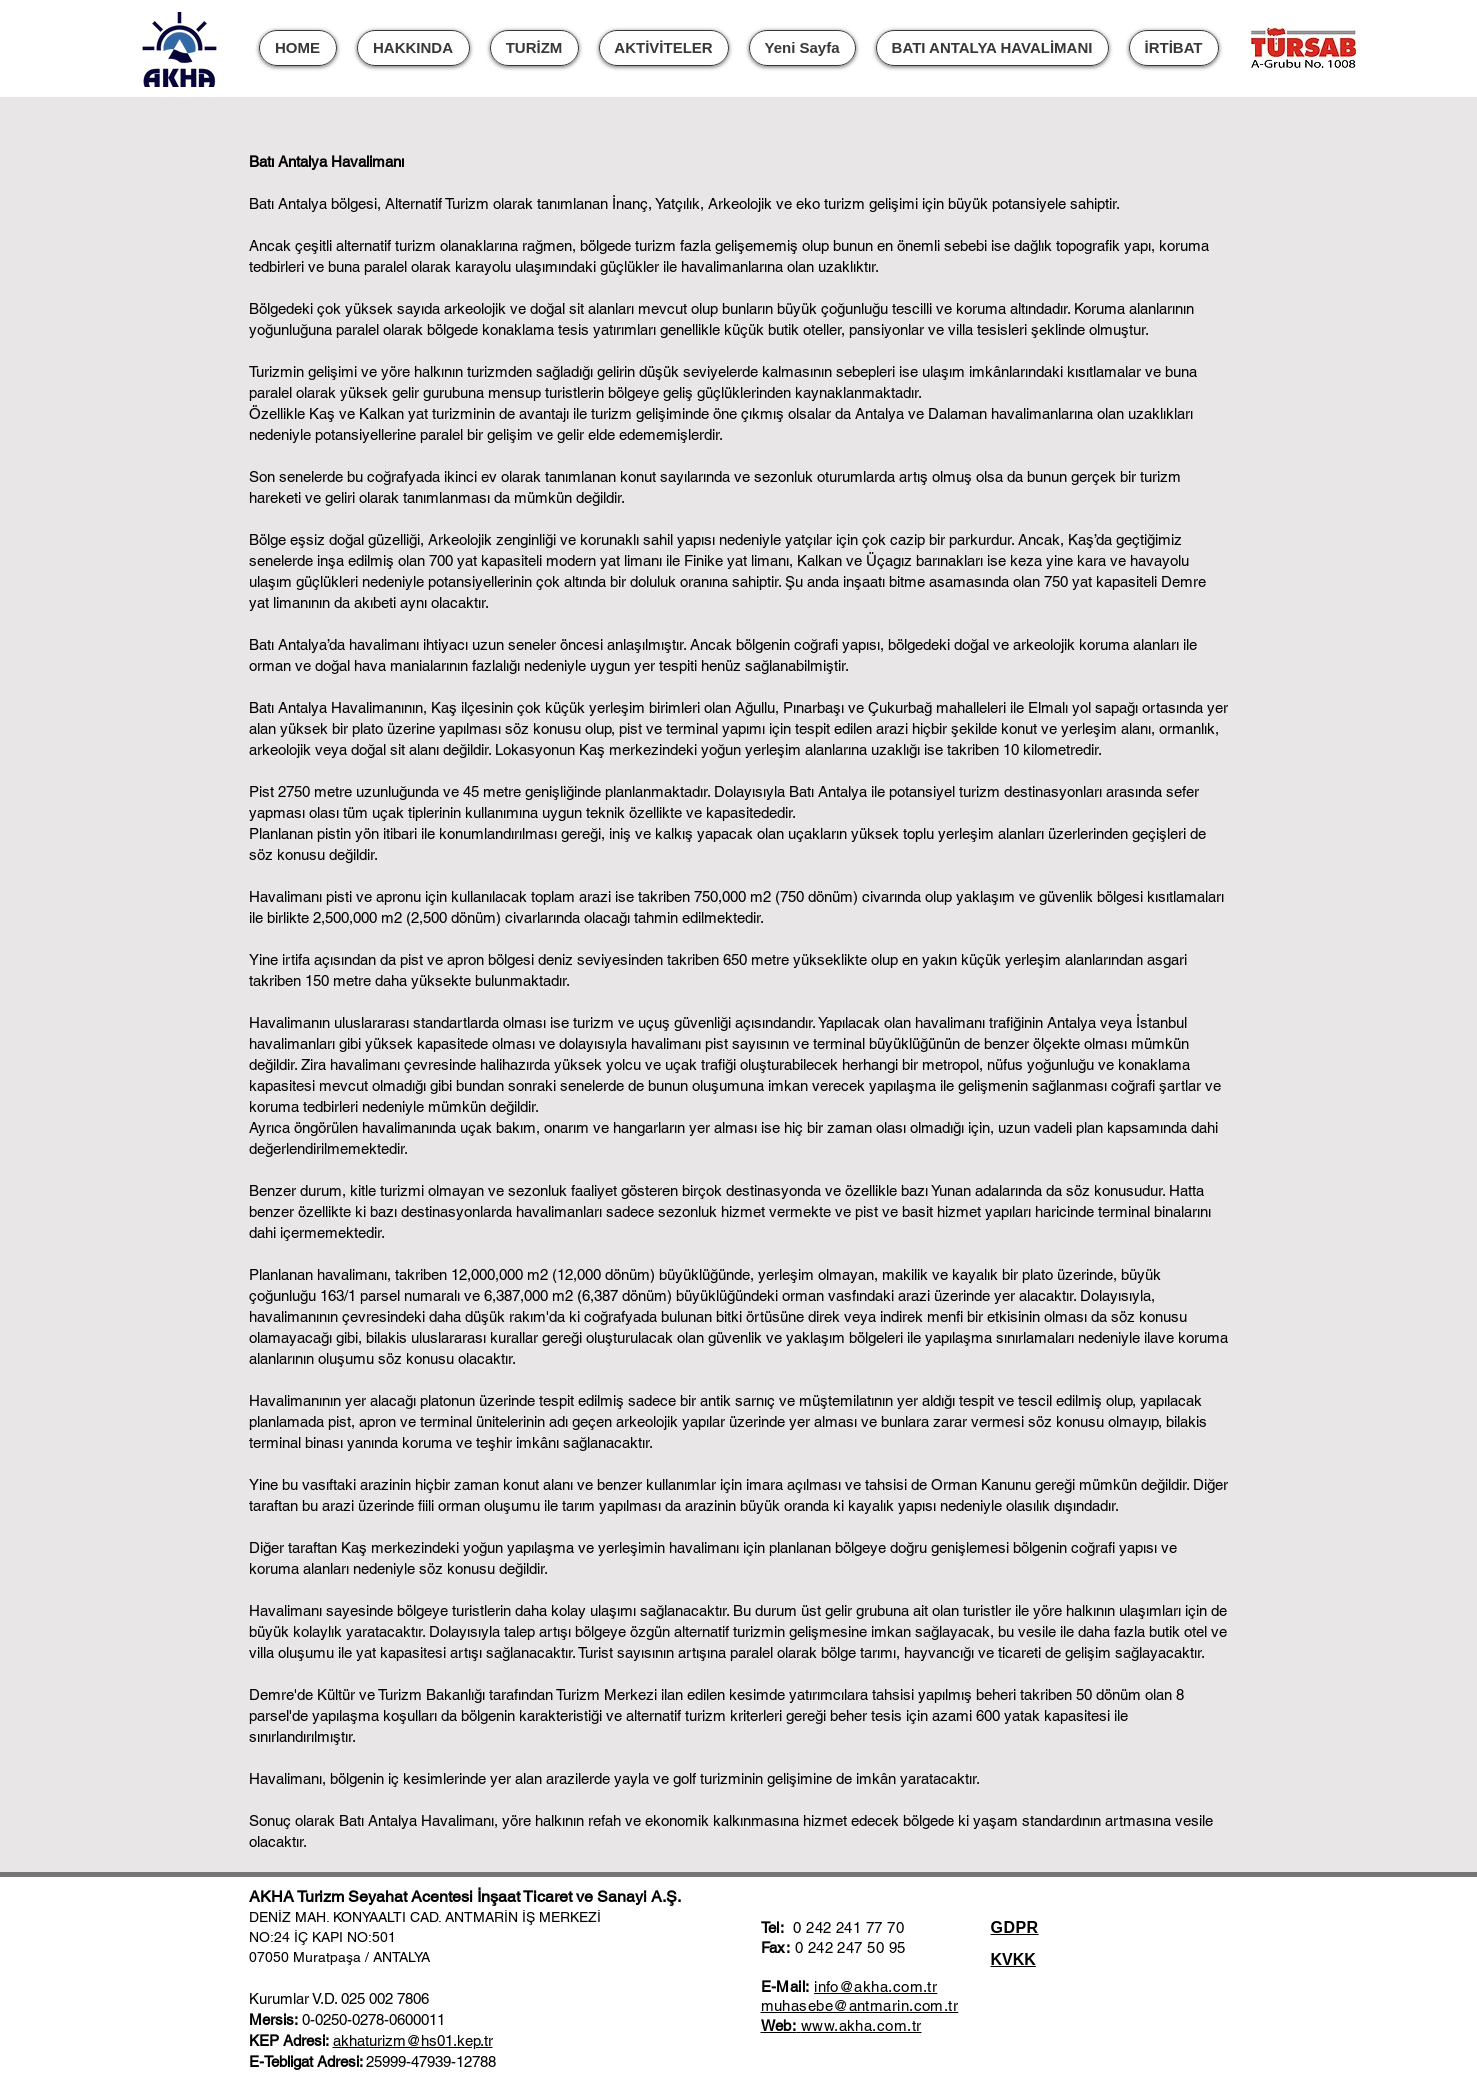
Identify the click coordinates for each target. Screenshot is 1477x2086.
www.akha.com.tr (861, 2025)
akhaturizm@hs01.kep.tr (413, 2040)
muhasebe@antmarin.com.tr (860, 2005)
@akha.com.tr (888, 1986)
